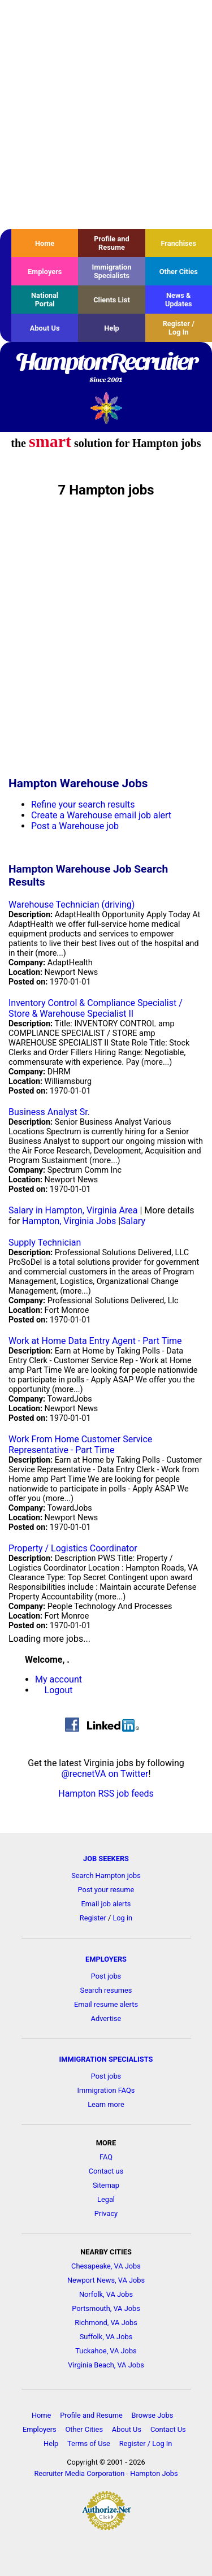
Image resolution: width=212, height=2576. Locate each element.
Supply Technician (44, 1242)
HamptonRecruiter (106, 368)
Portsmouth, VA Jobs (106, 2308)
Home (44, 243)
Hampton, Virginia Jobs (69, 1221)
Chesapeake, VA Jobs (106, 2266)
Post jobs (106, 1976)
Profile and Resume (111, 243)
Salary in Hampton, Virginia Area (72, 1210)
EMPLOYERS (106, 1959)
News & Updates (178, 299)
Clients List (111, 300)
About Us (45, 328)
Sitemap (106, 2185)
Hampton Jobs (154, 2473)
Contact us (106, 2171)
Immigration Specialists (111, 271)
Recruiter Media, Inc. (106, 408)
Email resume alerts (106, 2004)
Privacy (106, 2213)
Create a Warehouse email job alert (101, 815)
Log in (122, 1918)
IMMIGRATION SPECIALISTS (106, 2059)
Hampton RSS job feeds (106, 1793)
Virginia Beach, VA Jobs (106, 2365)
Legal (106, 2199)
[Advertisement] (106, 114)
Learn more (106, 2104)
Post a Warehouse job (75, 826)
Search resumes (106, 1990)
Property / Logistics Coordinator (72, 1548)
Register (93, 1918)
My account (58, 1679)
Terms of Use (88, 2443)
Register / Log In (178, 327)
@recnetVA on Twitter (104, 1773)
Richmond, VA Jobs (106, 2322)
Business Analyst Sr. (49, 1112)
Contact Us (168, 2429)
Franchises (178, 243)
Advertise (106, 2018)
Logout (59, 1690)
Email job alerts (106, 1904)
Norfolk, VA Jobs (106, 2294)
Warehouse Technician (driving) (71, 904)
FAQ (106, 2157)
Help (111, 328)
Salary (132, 1221)
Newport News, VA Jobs (106, 2280)
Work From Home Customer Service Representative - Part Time (80, 1444)
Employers (45, 271)
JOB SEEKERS (106, 1858)
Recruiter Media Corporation (79, 2473)
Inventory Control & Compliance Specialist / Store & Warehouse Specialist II (95, 1008)
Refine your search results (83, 804)
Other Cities (178, 271)
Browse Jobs (153, 2415)
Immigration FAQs (106, 2090)
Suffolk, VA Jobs (106, 2336)
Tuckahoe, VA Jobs (105, 2351)
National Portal (44, 299)
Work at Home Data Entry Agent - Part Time (95, 1340)
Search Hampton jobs (106, 1875)
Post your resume (106, 1889)
